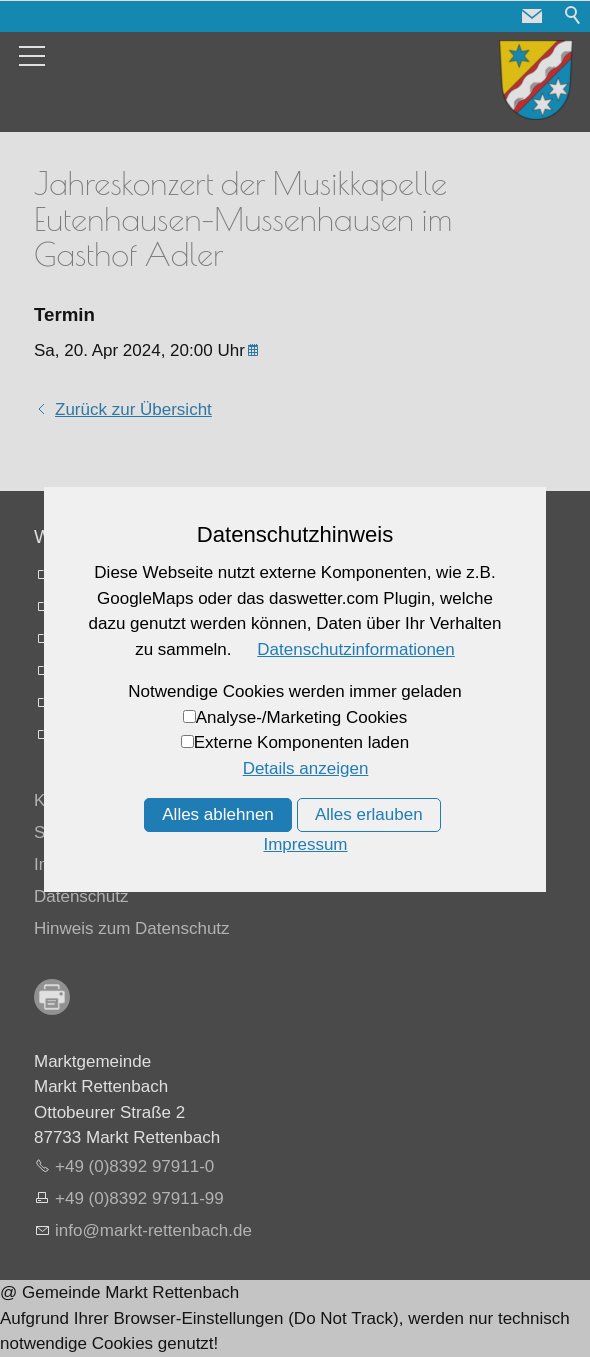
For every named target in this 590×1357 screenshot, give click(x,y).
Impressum (76, 864)
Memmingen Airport (128, 638)
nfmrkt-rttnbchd (153, 1230)
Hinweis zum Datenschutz (132, 928)
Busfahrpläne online (130, 670)
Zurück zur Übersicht (133, 409)
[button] (532, 16)
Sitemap (65, 832)
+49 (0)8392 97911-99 (139, 1198)
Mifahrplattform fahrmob (145, 702)
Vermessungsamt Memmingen (170, 606)
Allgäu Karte (101, 734)
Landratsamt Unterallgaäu (153, 574)
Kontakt (63, 800)
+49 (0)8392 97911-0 (134, 1166)
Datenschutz (81, 896)
